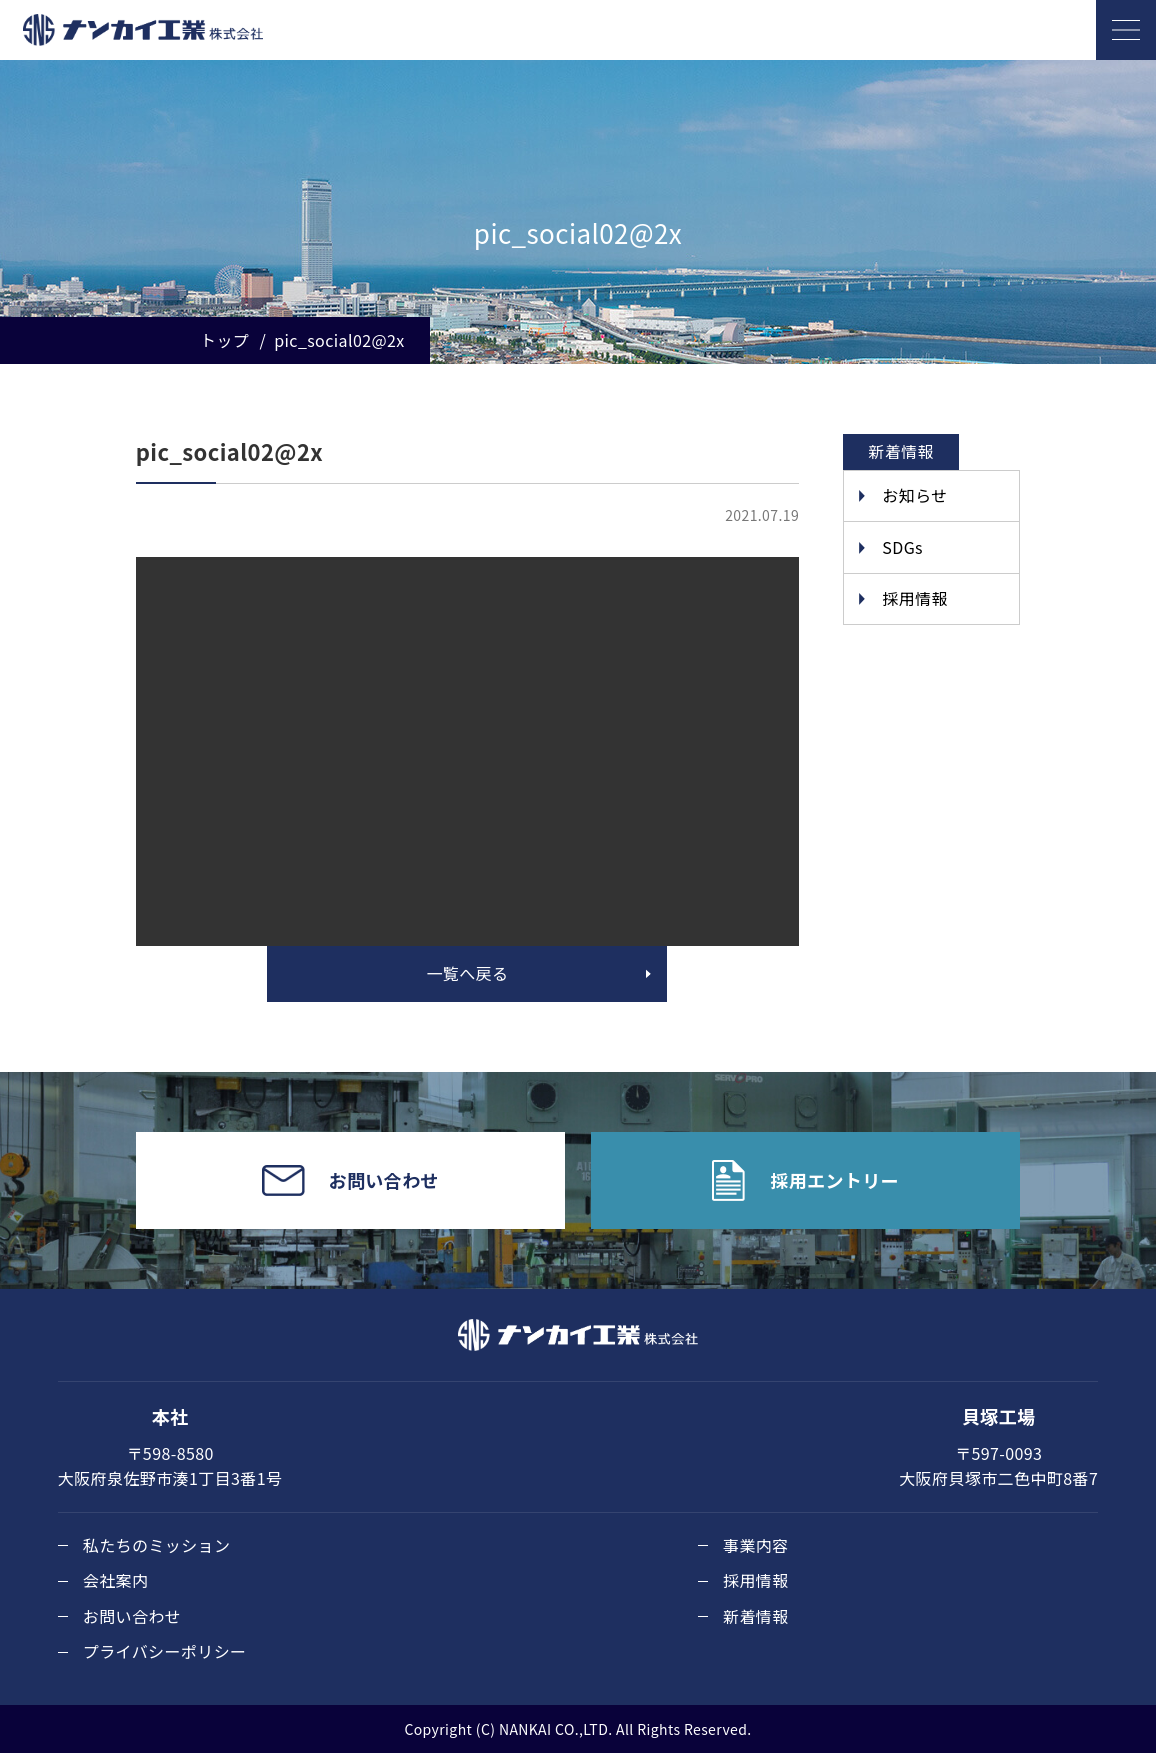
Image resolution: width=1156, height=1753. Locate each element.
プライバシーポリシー (165, 1651)
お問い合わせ (132, 1616)
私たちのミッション (157, 1545)
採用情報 (915, 598)
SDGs (902, 547)
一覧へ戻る (467, 973)
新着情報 (756, 1616)
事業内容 (756, 1545)
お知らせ (914, 495)
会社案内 (116, 1580)
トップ (224, 340)
